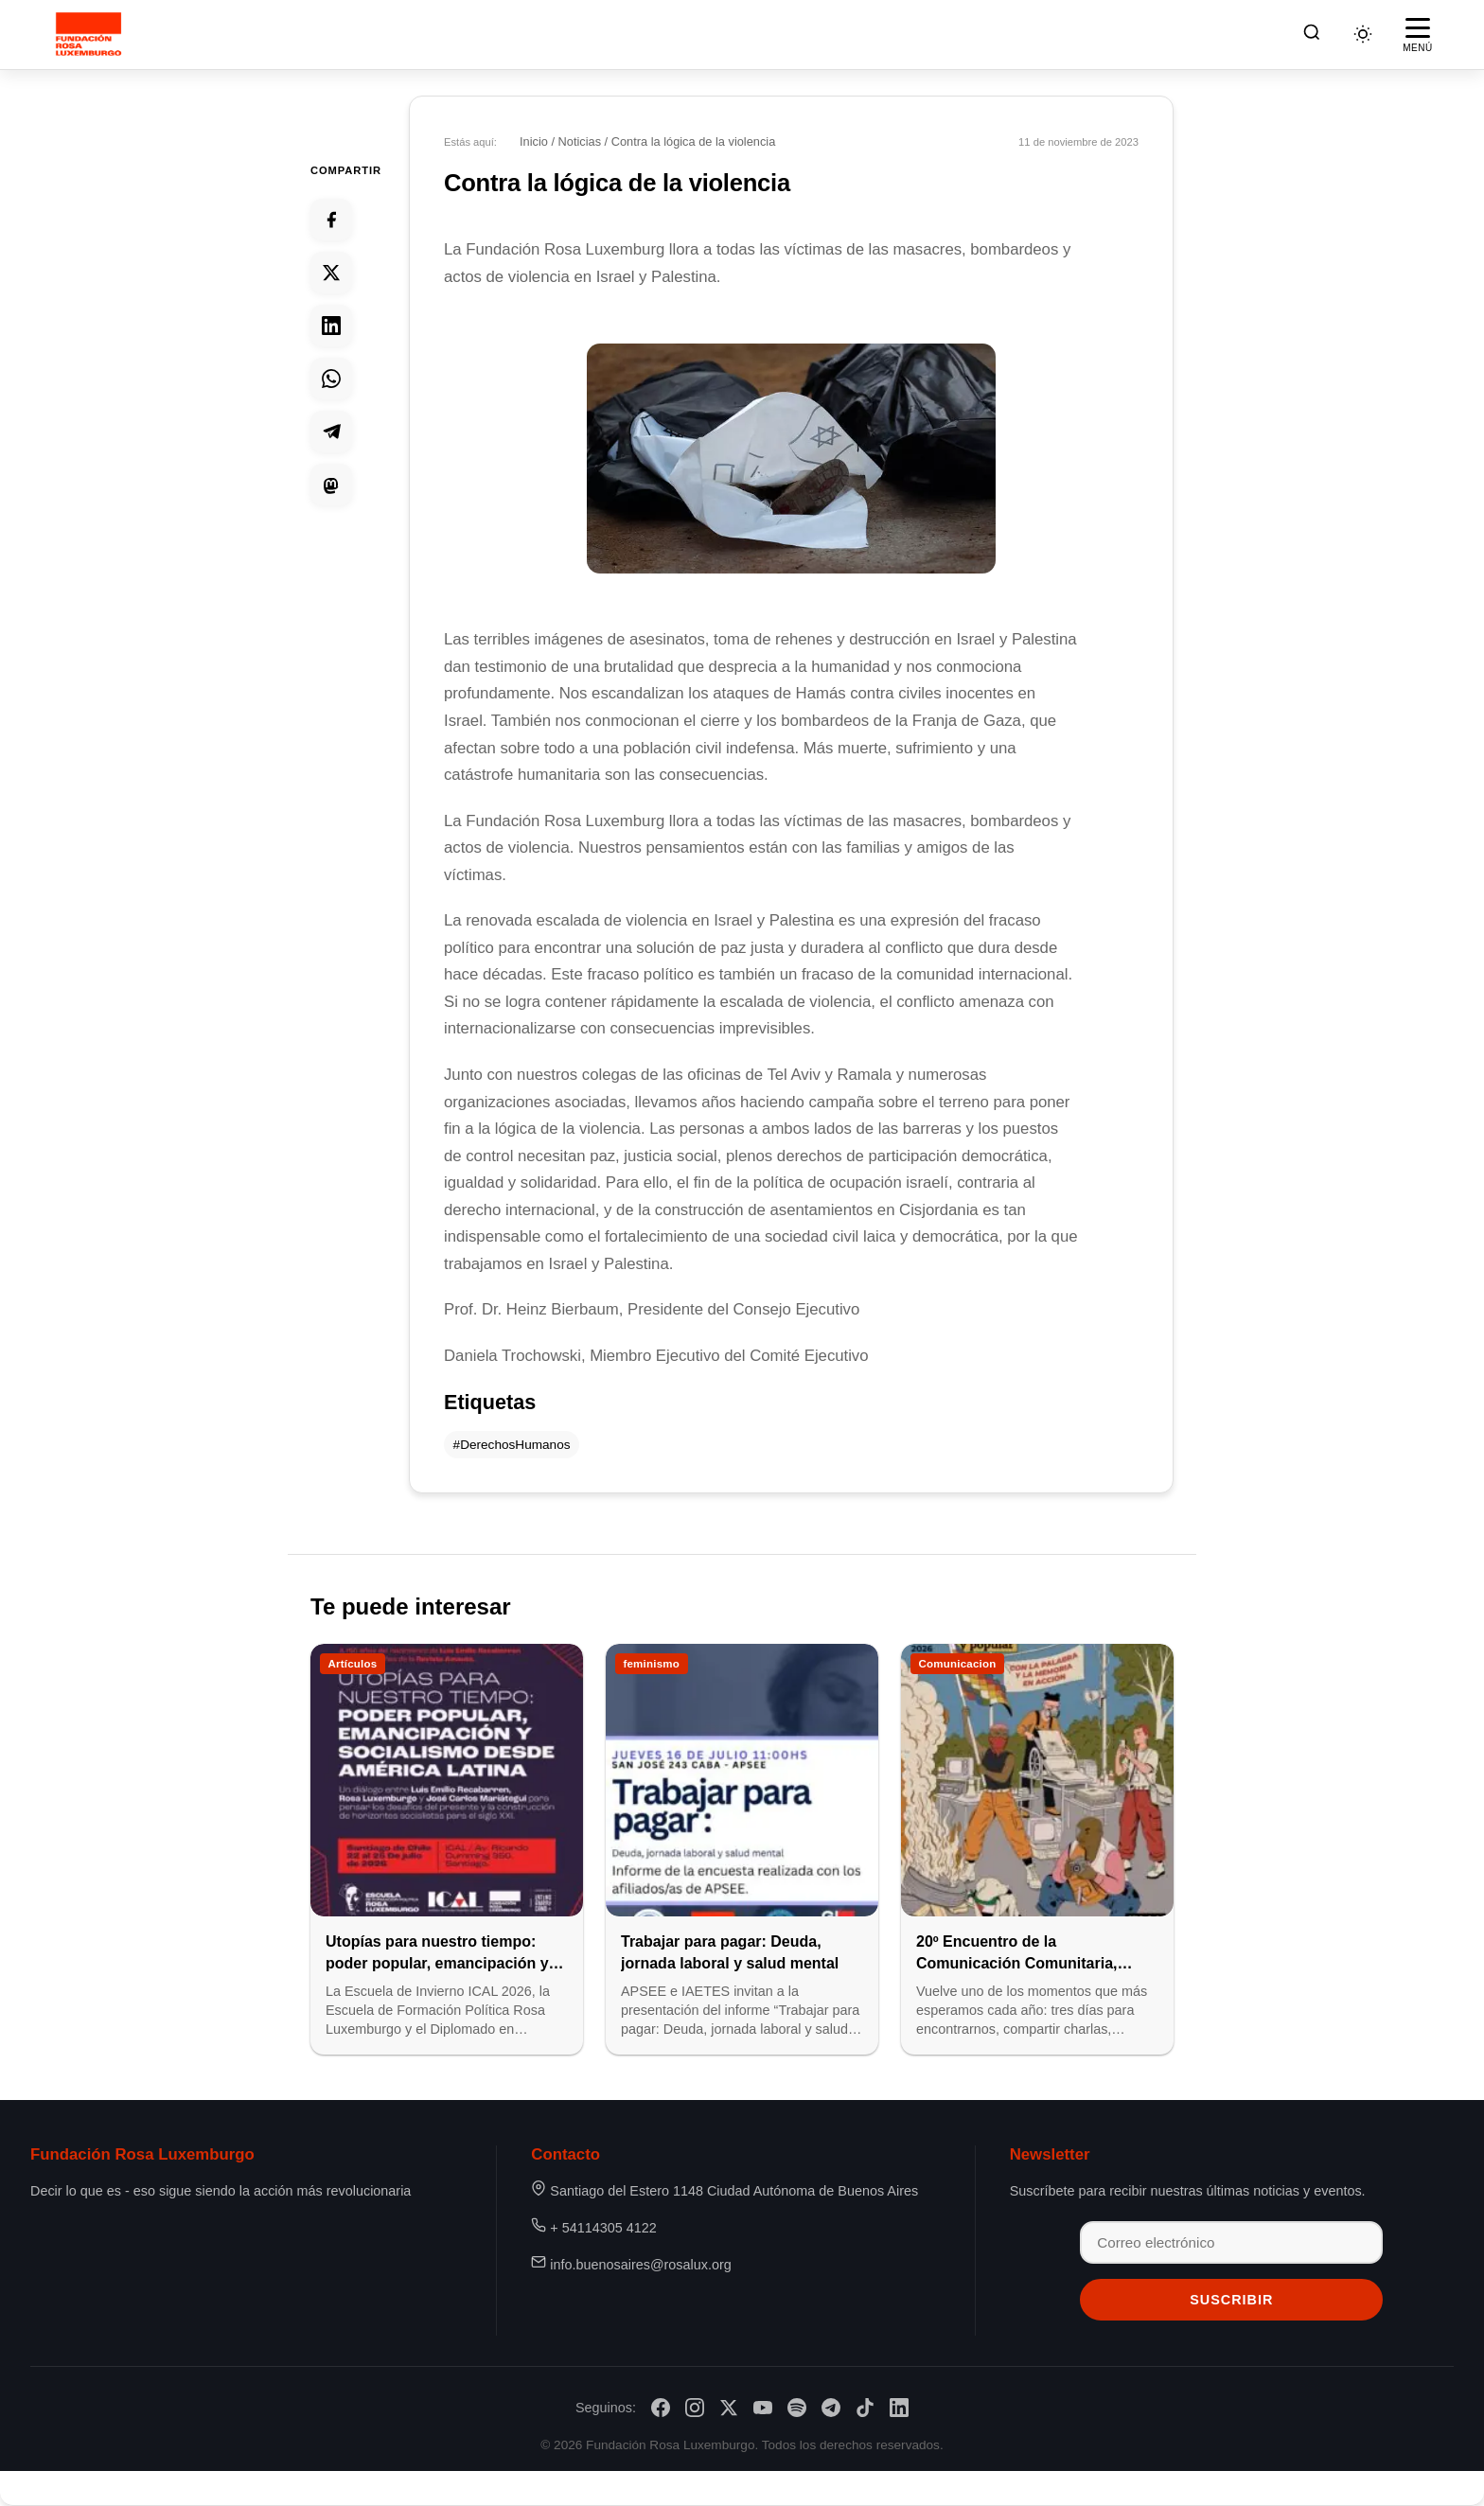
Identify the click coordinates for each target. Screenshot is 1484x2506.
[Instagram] (694, 2407)
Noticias (580, 141)
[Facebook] (660, 2407)
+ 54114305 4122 (603, 2227)
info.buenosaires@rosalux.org (640, 2264)
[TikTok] (865, 2407)
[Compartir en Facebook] (331, 219)
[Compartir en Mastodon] (331, 484)
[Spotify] (796, 2407)
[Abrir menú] (1418, 34)
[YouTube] (762, 2407)
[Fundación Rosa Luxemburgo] (91, 34)
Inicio (534, 141)
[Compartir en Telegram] (331, 431)
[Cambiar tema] (1363, 34)
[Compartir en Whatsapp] (331, 378)
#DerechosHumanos (512, 1445)
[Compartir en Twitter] (331, 272)
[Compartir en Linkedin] (331, 325)
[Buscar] (1312, 34)
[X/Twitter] (728, 2407)
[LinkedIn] (899, 2407)
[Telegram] (831, 2407)
